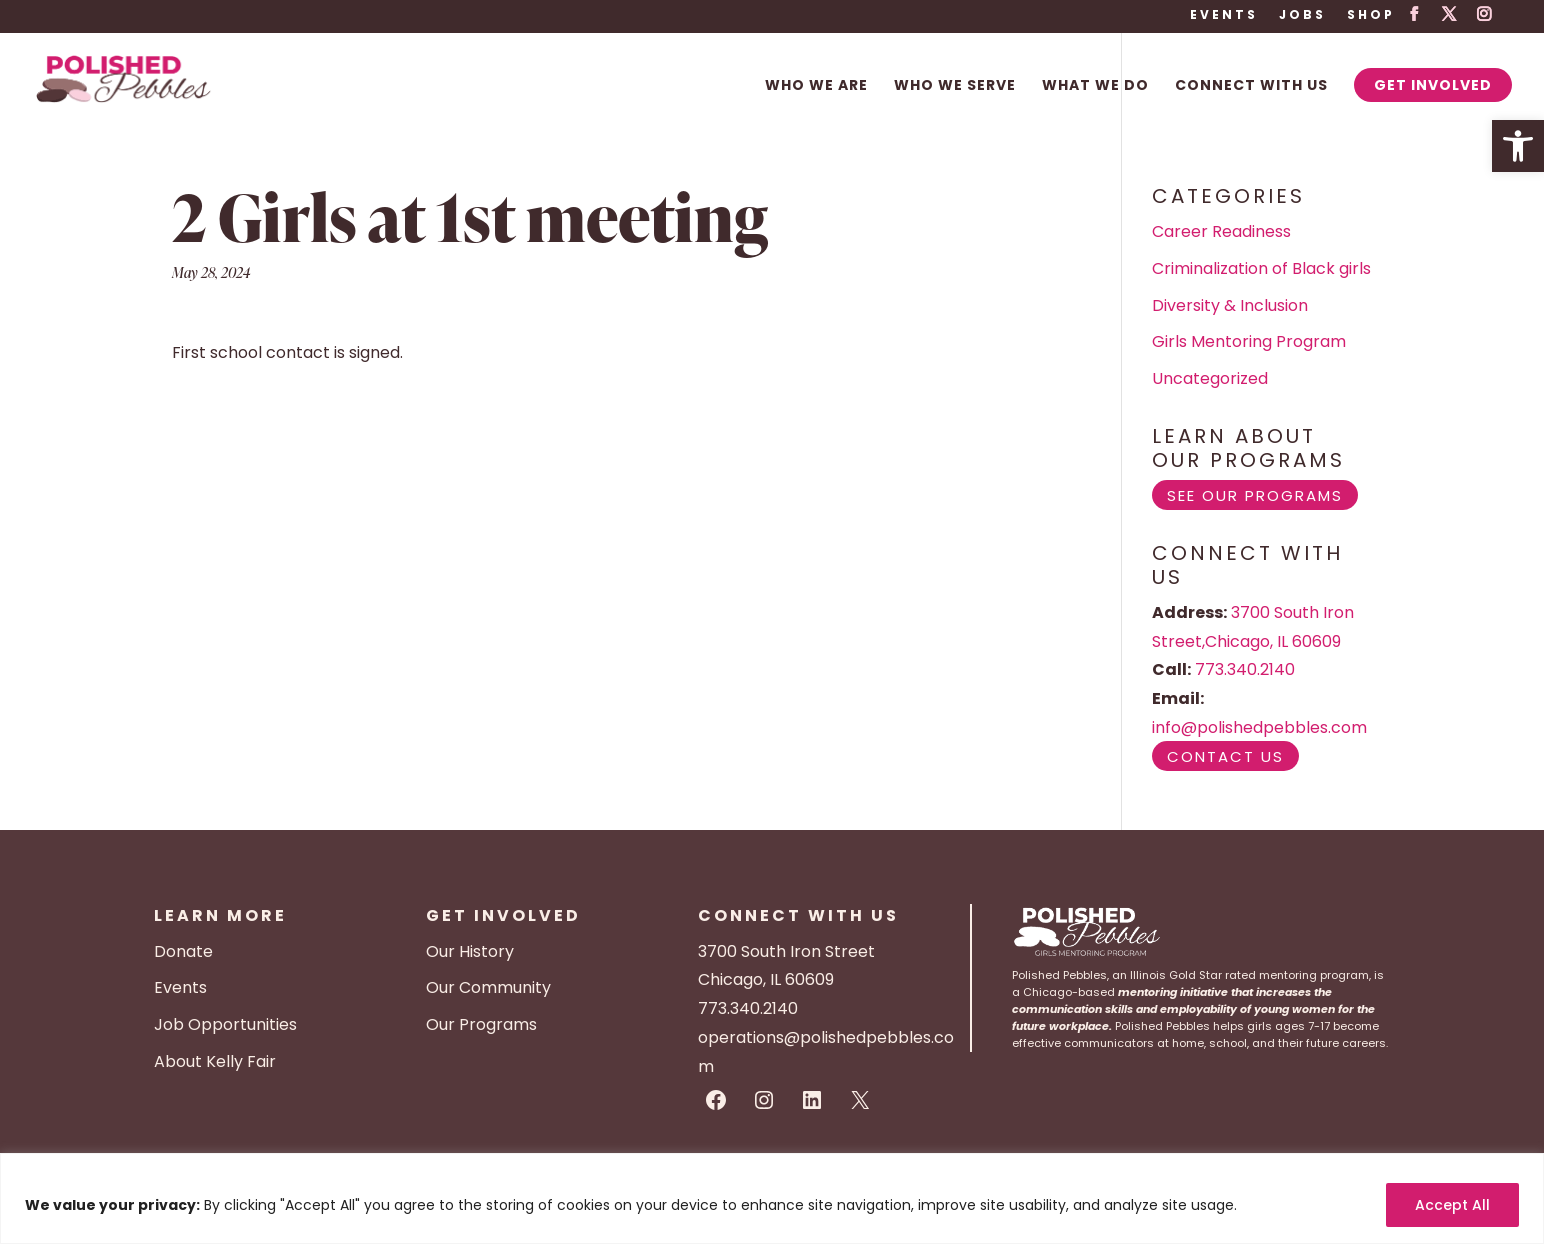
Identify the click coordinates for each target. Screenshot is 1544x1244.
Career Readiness (1221, 231)
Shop (1371, 16)
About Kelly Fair (215, 1061)
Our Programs (481, 1024)
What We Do (1095, 86)
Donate (183, 951)
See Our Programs (1255, 495)
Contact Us (1225, 756)
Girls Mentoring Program (1249, 341)
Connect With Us (1251, 86)
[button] (1518, 146)
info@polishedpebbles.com (1259, 727)
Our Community (488, 987)
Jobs (1302, 16)
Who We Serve (955, 86)
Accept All (1452, 1205)
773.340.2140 (1245, 669)
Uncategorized (1210, 378)
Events (1224, 16)
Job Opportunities (225, 1024)
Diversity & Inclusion (1230, 305)
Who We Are (816, 86)
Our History (470, 951)
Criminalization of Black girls (1261, 268)
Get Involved (1433, 85)
